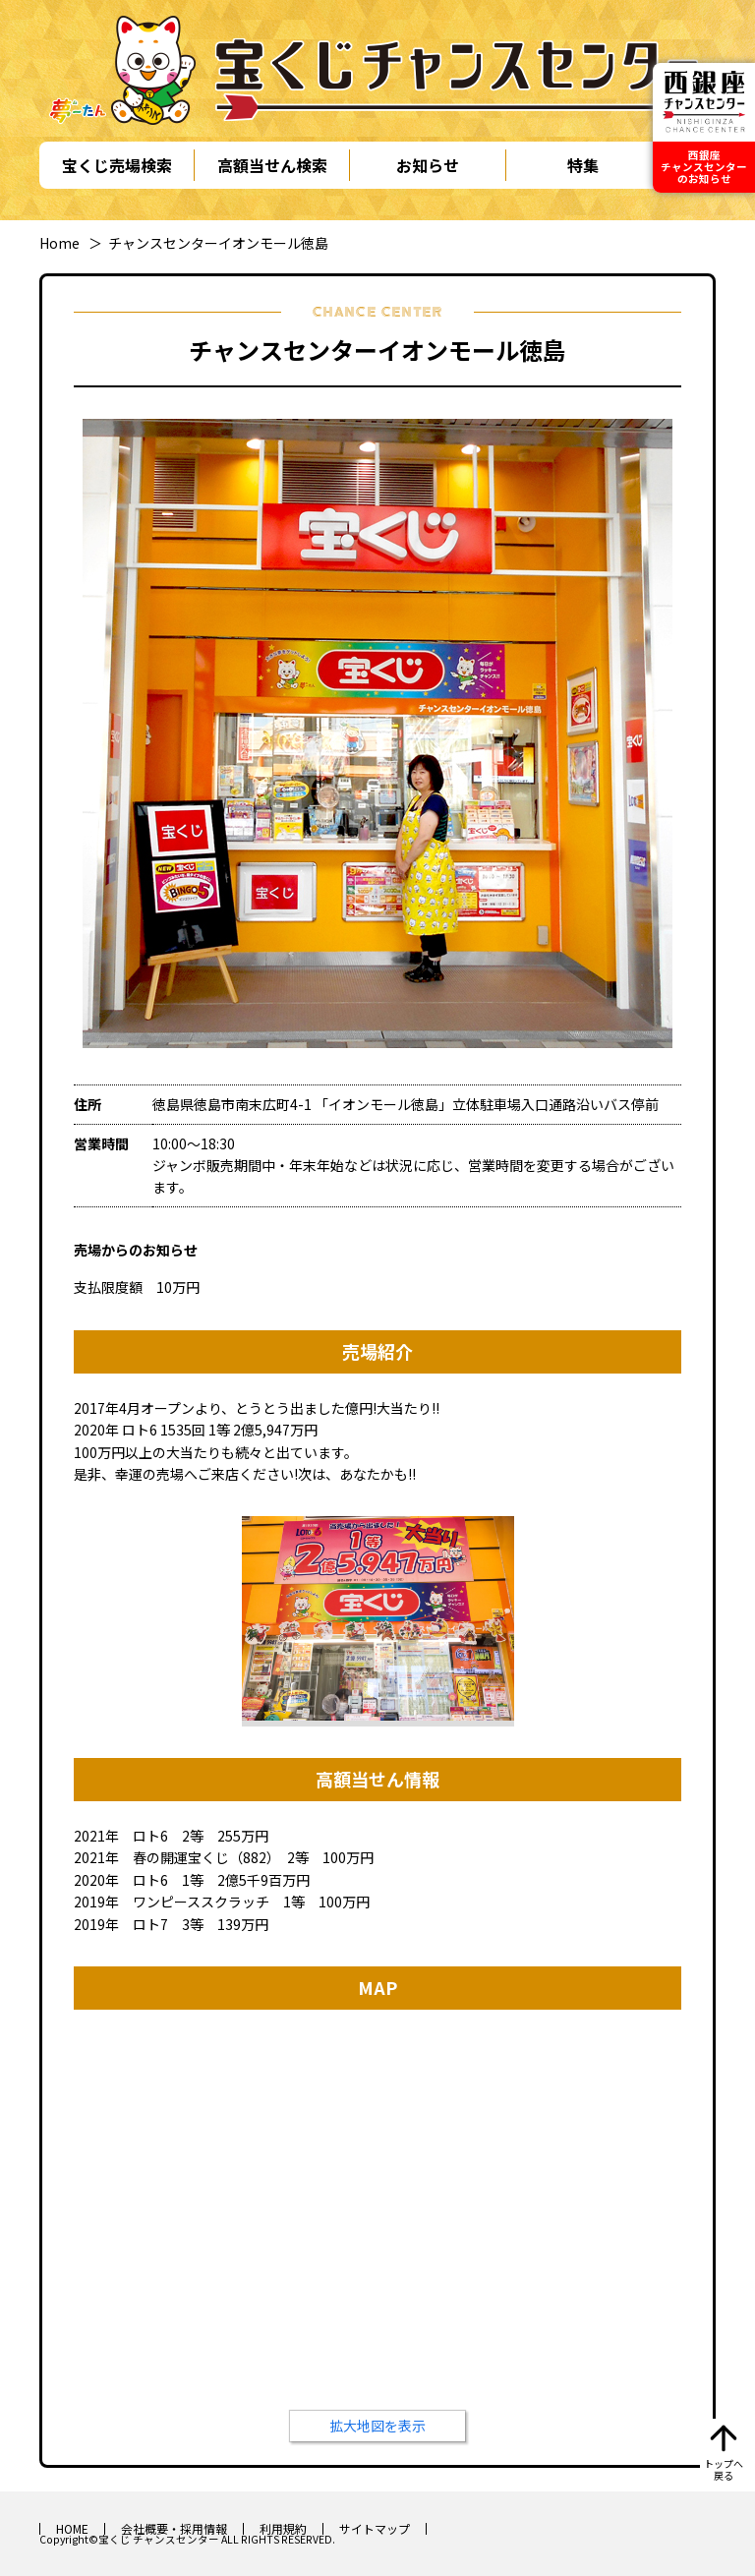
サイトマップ (374, 2528)
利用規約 (283, 2528)
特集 (583, 165)
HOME (72, 2528)
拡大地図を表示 (377, 2425)
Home (59, 243)
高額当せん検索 (272, 165)
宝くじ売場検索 (117, 165)
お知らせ (427, 165)
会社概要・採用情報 (174, 2528)
